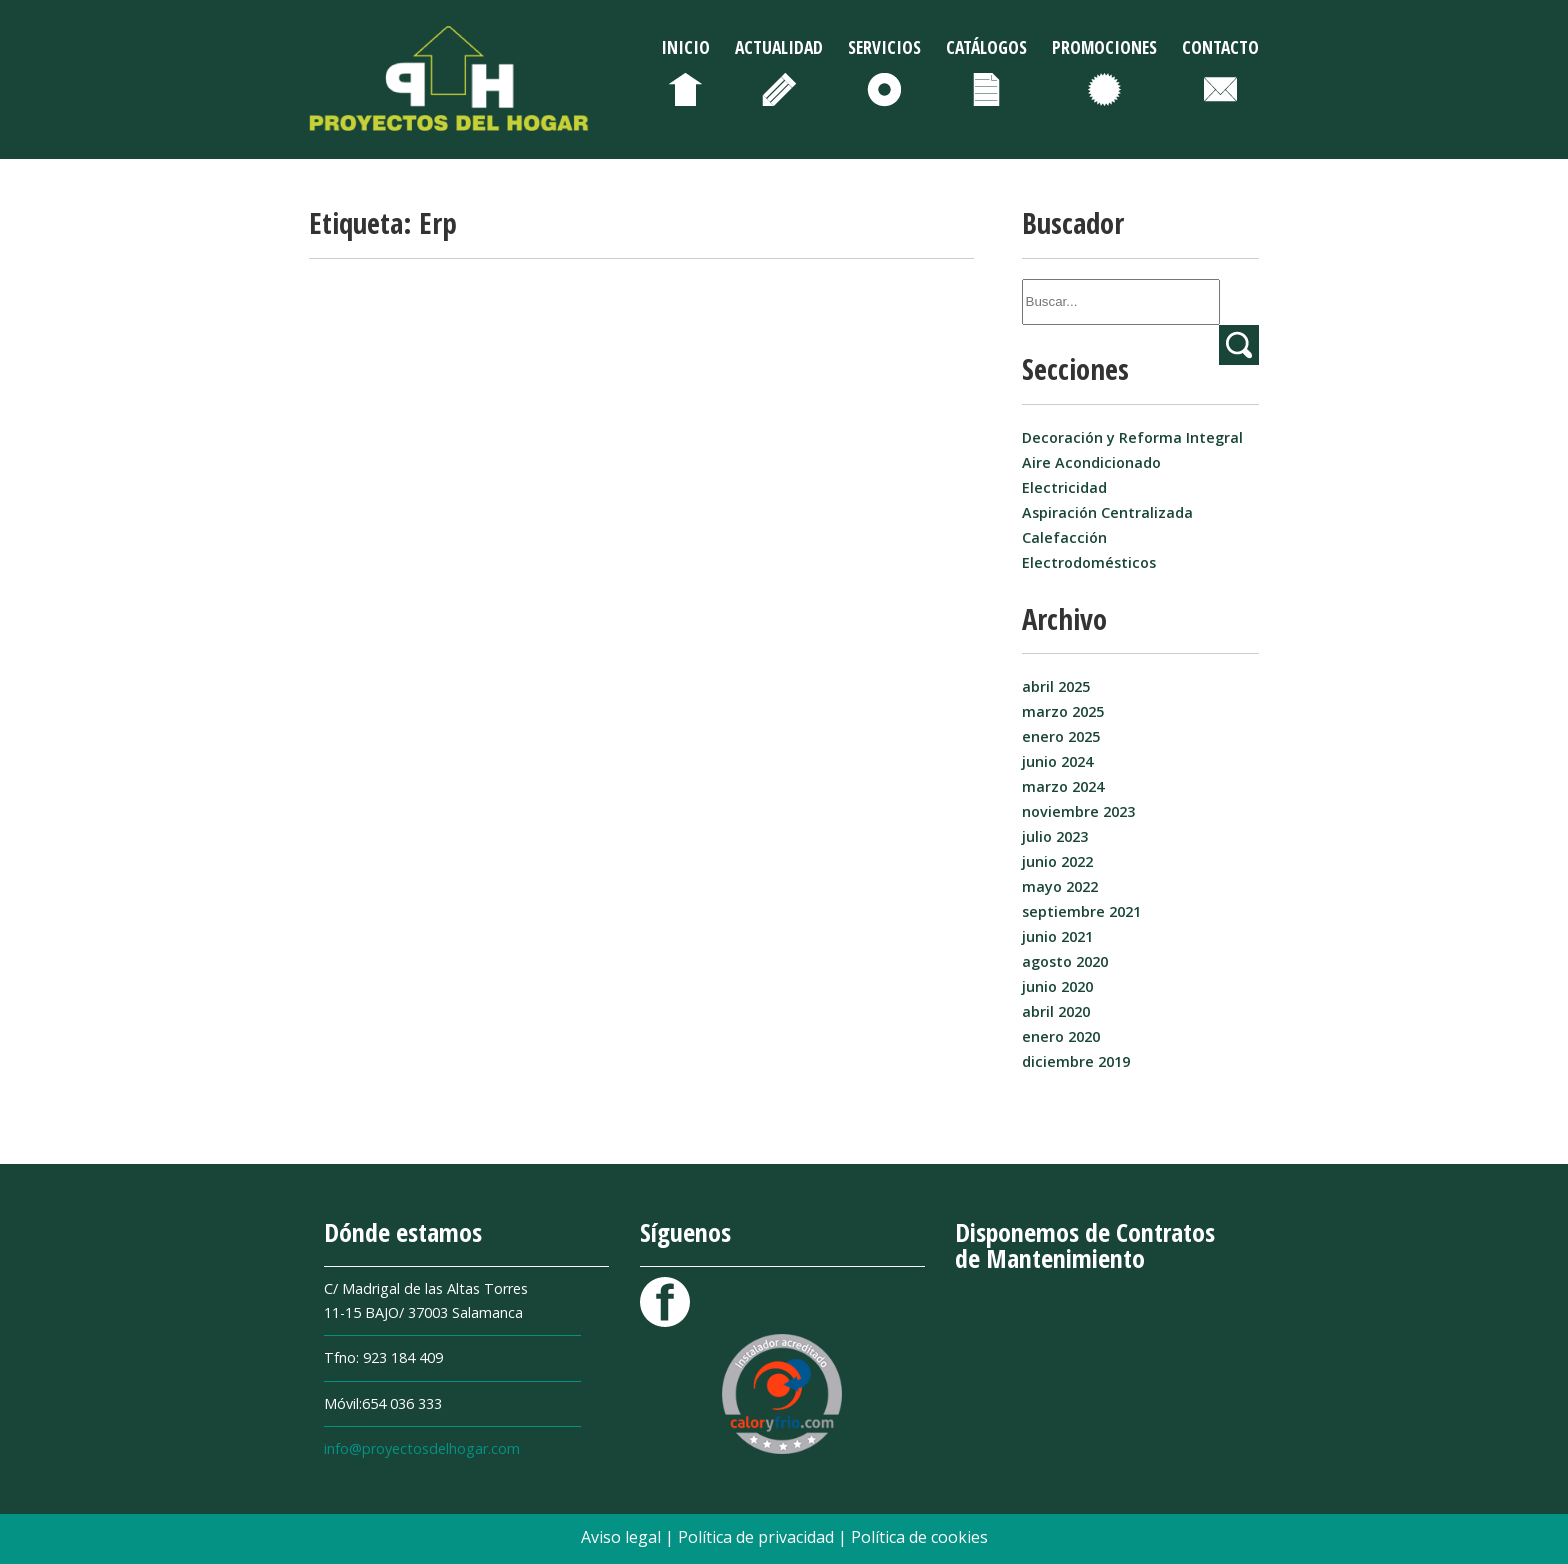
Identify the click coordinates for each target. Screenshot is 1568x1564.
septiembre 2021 (1081, 911)
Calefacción (1064, 537)
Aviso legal (623, 1537)
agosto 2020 (1065, 961)
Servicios (884, 47)
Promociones (1104, 47)
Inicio (685, 47)
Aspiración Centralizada (1107, 512)
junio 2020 (1057, 986)
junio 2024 (1057, 761)
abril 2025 (1056, 686)
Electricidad (1064, 487)
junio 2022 (1057, 861)
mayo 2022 (1060, 886)
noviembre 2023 (1078, 811)
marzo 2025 (1063, 711)
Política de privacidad (758, 1537)
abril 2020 (1056, 1011)
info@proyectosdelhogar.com (422, 1448)
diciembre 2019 (1076, 1061)
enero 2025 (1061, 736)
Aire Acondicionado (1091, 462)
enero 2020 (1061, 1036)
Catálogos (986, 47)
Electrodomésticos (1089, 562)
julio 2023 (1055, 836)
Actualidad (779, 47)
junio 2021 (1057, 936)
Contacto (1220, 47)
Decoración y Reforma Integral (1132, 437)
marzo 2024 (1063, 786)
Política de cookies (919, 1537)
